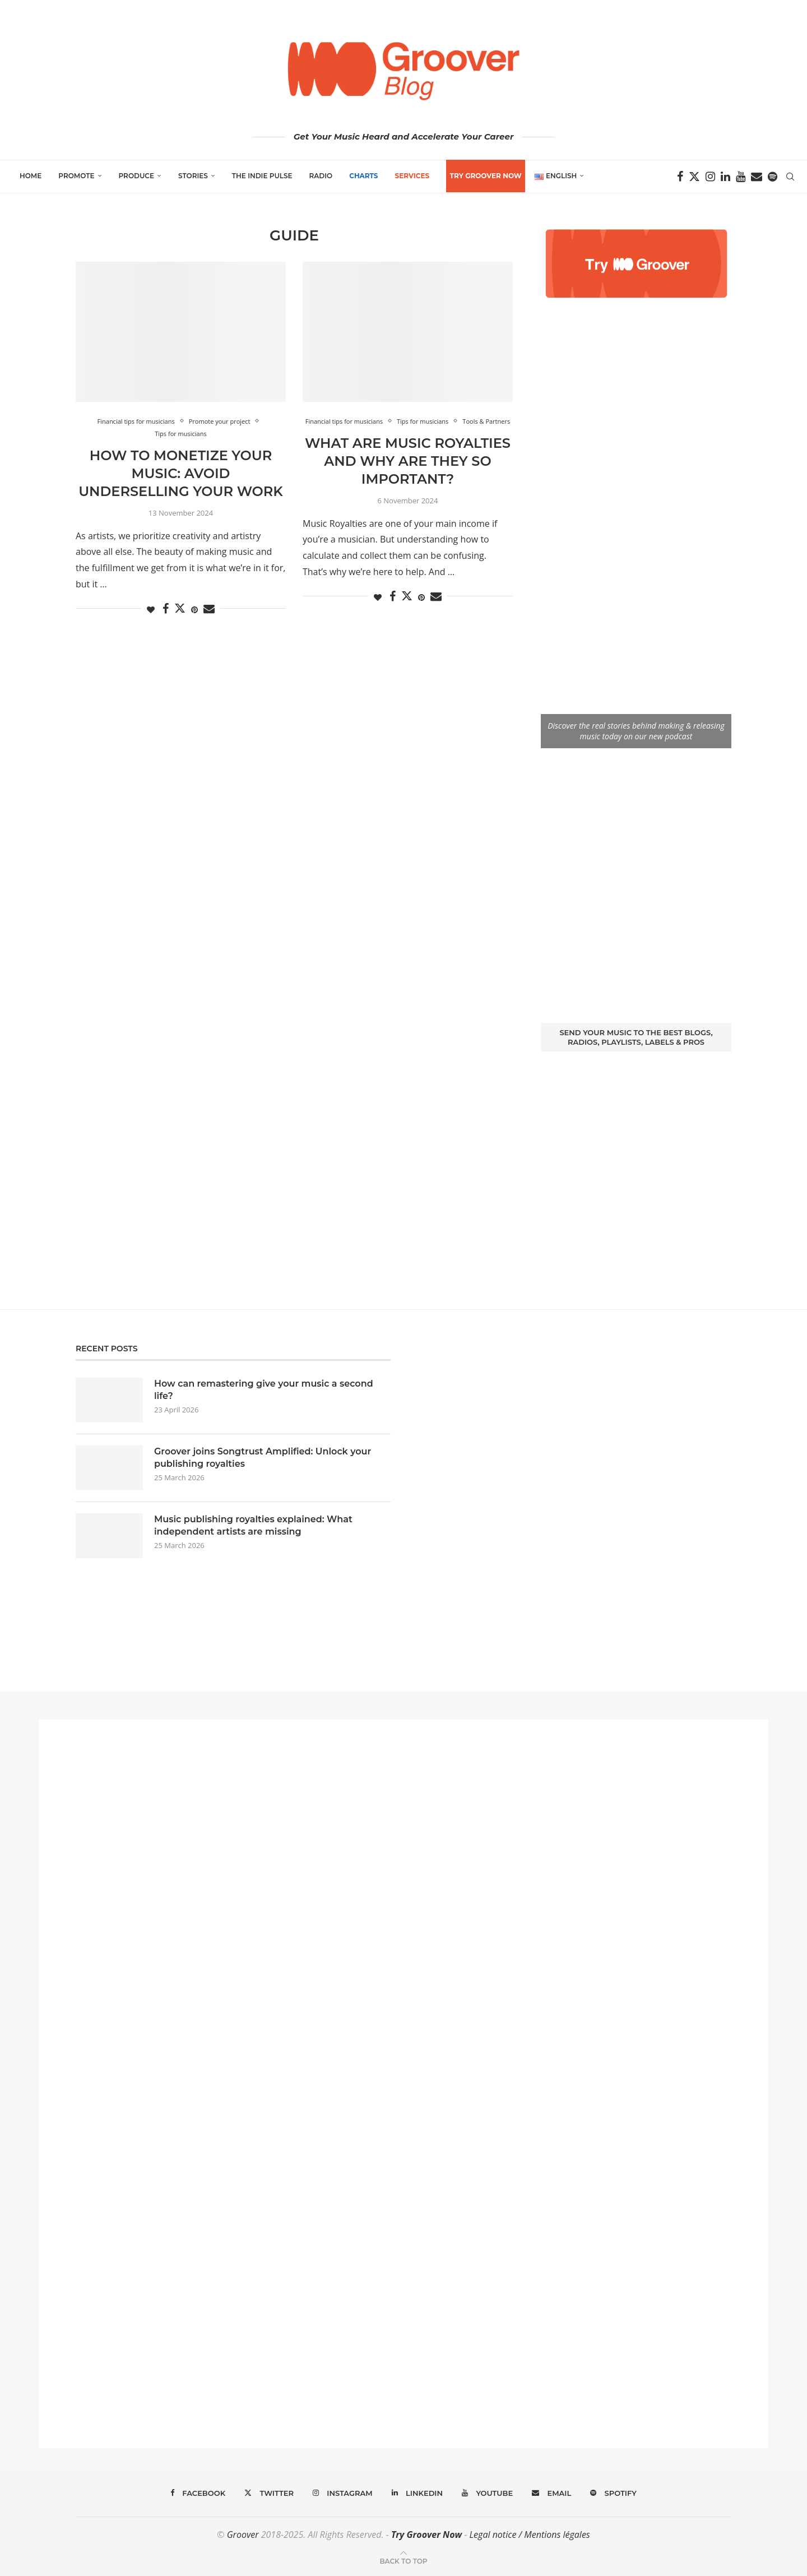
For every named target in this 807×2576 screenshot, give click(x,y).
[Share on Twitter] (179, 608)
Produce (137, 176)
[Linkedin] (725, 176)
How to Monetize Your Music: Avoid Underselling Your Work (180, 473)
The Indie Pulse (262, 176)
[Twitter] (694, 176)
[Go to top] (403, 2560)
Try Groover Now (426, 2534)
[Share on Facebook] (166, 609)
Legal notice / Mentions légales (529, 2534)
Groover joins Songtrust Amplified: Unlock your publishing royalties (262, 1457)
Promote (76, 176)
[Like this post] (151, 609)
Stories (193, 176)
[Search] (790, 176)
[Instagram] (710, 176)
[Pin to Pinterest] (194, 609)
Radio (321, 176)
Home (30, 176)
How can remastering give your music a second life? (263, 1389)
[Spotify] (772, 176)
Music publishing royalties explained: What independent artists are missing (253, 1525)
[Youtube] (740, 176)
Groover (243, 2534)
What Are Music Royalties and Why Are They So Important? (408, 461)
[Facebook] (680, 176)
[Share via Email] (209, 609)
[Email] (756, 176)
